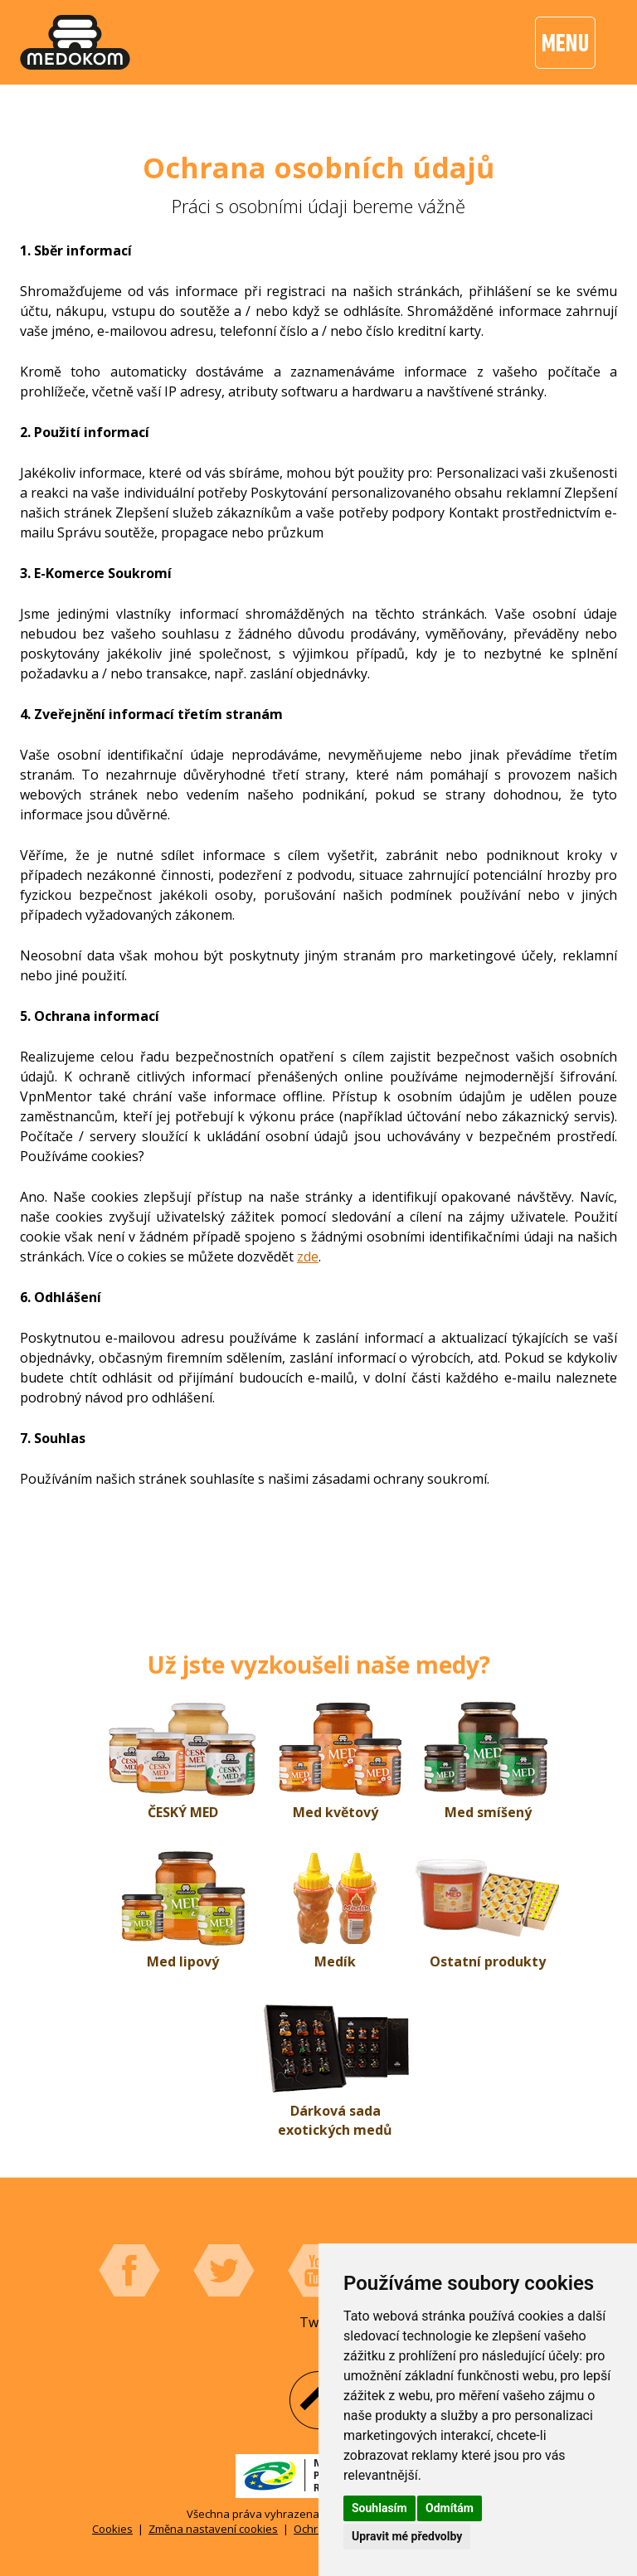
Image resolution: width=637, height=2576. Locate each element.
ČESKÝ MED (183, 1812)
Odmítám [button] (449, 2508)
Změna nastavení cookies (213, 2528)
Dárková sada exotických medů (335, 2120)
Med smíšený (488, 1812)
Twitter (224, 2271)
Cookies (112, 2528)
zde (307, 1256)
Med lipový (183, 1961)
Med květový (335, 1812)
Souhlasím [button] (379, 2508)
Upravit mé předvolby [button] (407, 2536)
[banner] (75, 42)
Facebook (129, 2271)
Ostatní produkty (488, 1961)
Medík (335, 1961)
